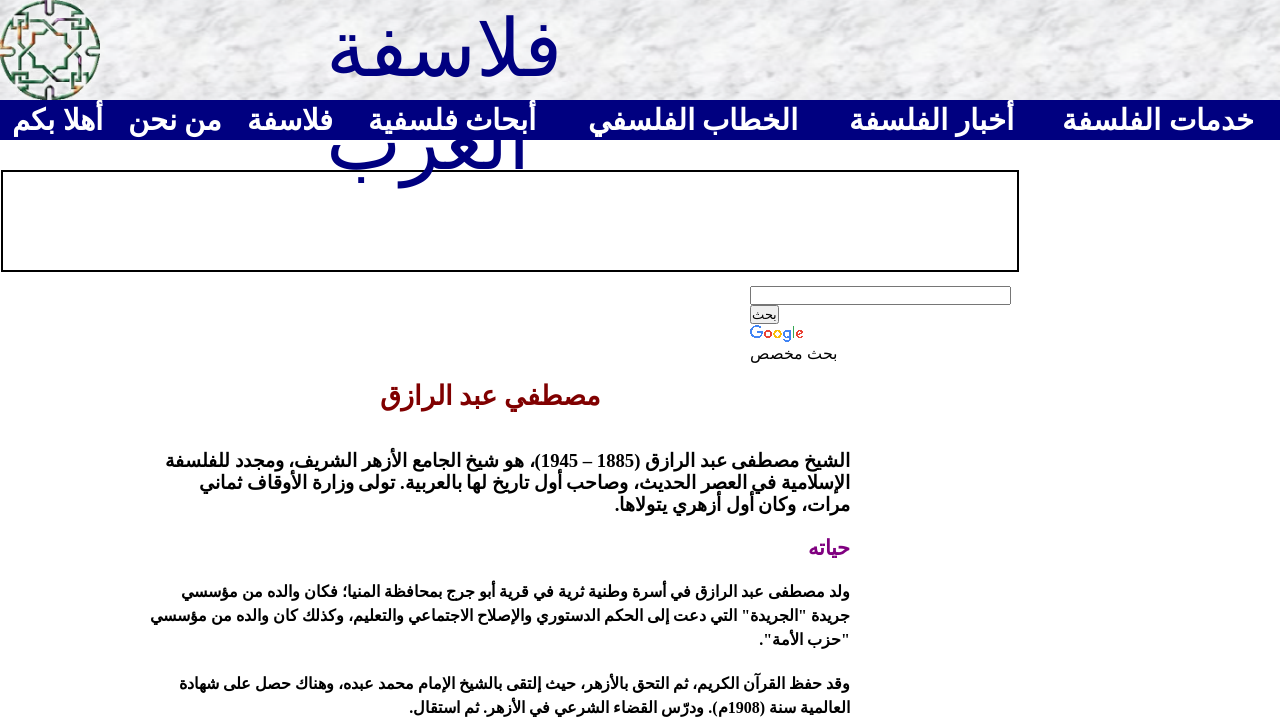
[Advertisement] (369, 219)
